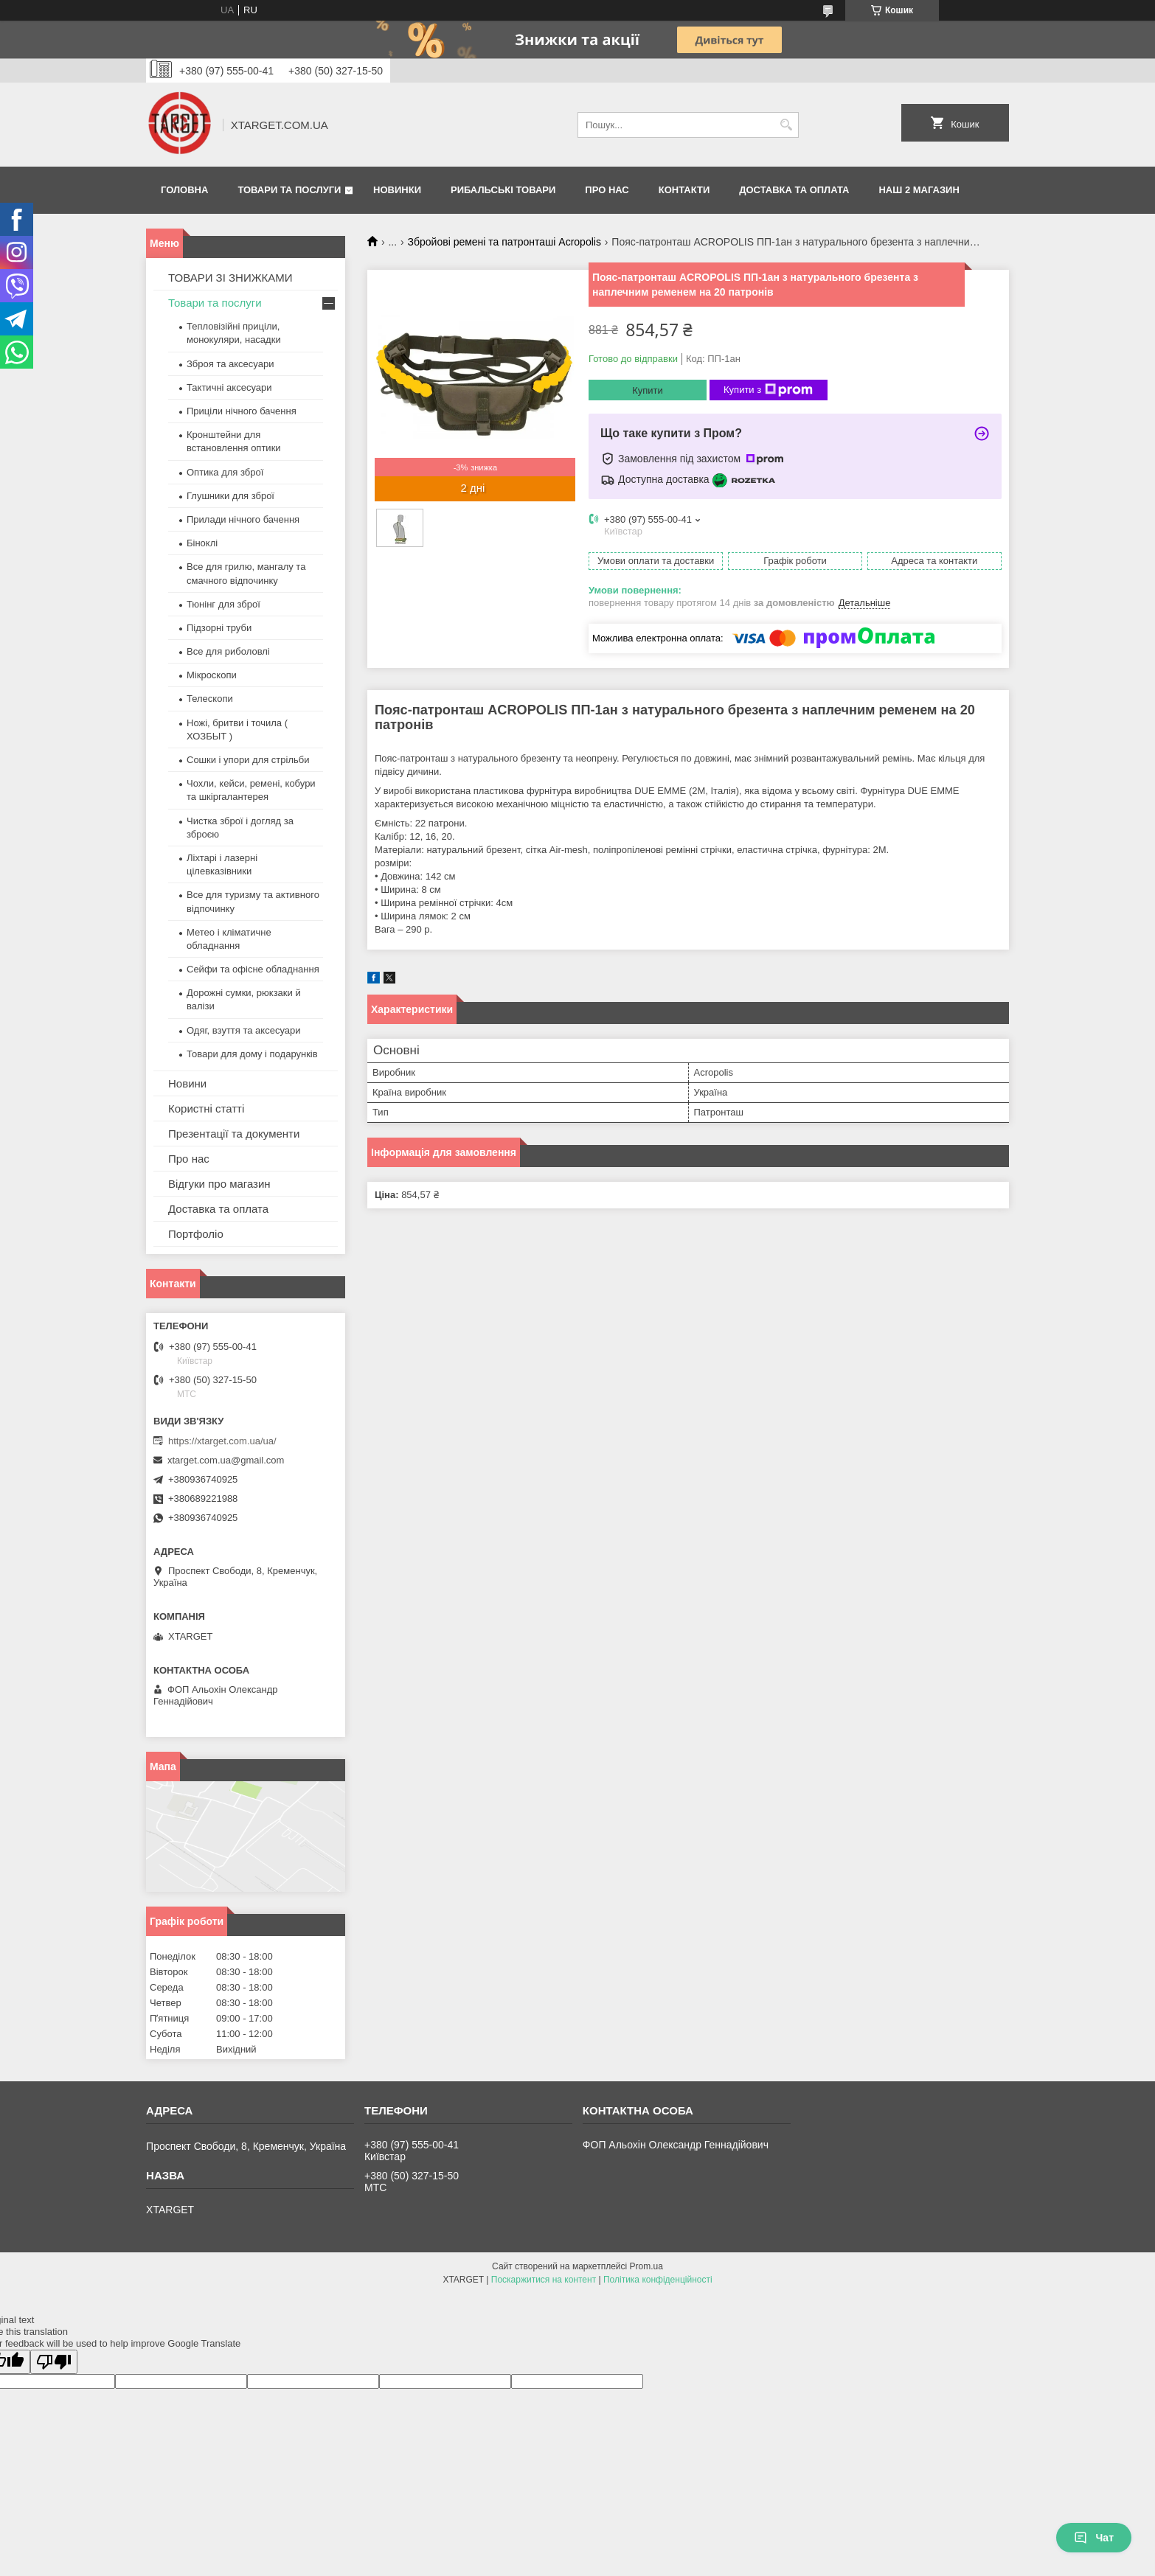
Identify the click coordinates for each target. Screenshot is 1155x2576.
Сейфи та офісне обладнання (253, 969)
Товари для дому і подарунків (252, 1053)
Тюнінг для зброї (223, 604)
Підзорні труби (219, 627)
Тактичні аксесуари (229, 387)
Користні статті (206, 1108)
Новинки (397, 189)
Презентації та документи (233, 1133)
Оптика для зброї (225, 472)
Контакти (684, 189)
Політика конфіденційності (657, 2279)
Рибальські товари (503, 189)
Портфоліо (195, 1234)
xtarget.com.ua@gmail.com (225, 1460)
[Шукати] (786, 125)
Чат (1094, 2537)
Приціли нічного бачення (241, 411)
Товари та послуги (289, 189)
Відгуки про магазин (219, 1183)
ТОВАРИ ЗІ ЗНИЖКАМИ (230, 277)
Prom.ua (646, 2266)
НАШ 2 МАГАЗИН (918, 189)
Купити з (768, 390)
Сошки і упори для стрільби (248, 759)
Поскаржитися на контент (543, 2279)
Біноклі (202, 543)
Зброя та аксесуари (230, 363)
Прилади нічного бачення (243, 519)
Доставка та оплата (794, 189)
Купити (647, 390)
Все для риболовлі (228, 651)
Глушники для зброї (230, 495)
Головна (184, 189)
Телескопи (210, 698)
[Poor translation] (53, 2362)
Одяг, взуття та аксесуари (243, 1030)
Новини (187, 1083)
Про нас (606, 189)
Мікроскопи (212, 674)
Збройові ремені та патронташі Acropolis (504, 242)
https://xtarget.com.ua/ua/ (222, 1441)
